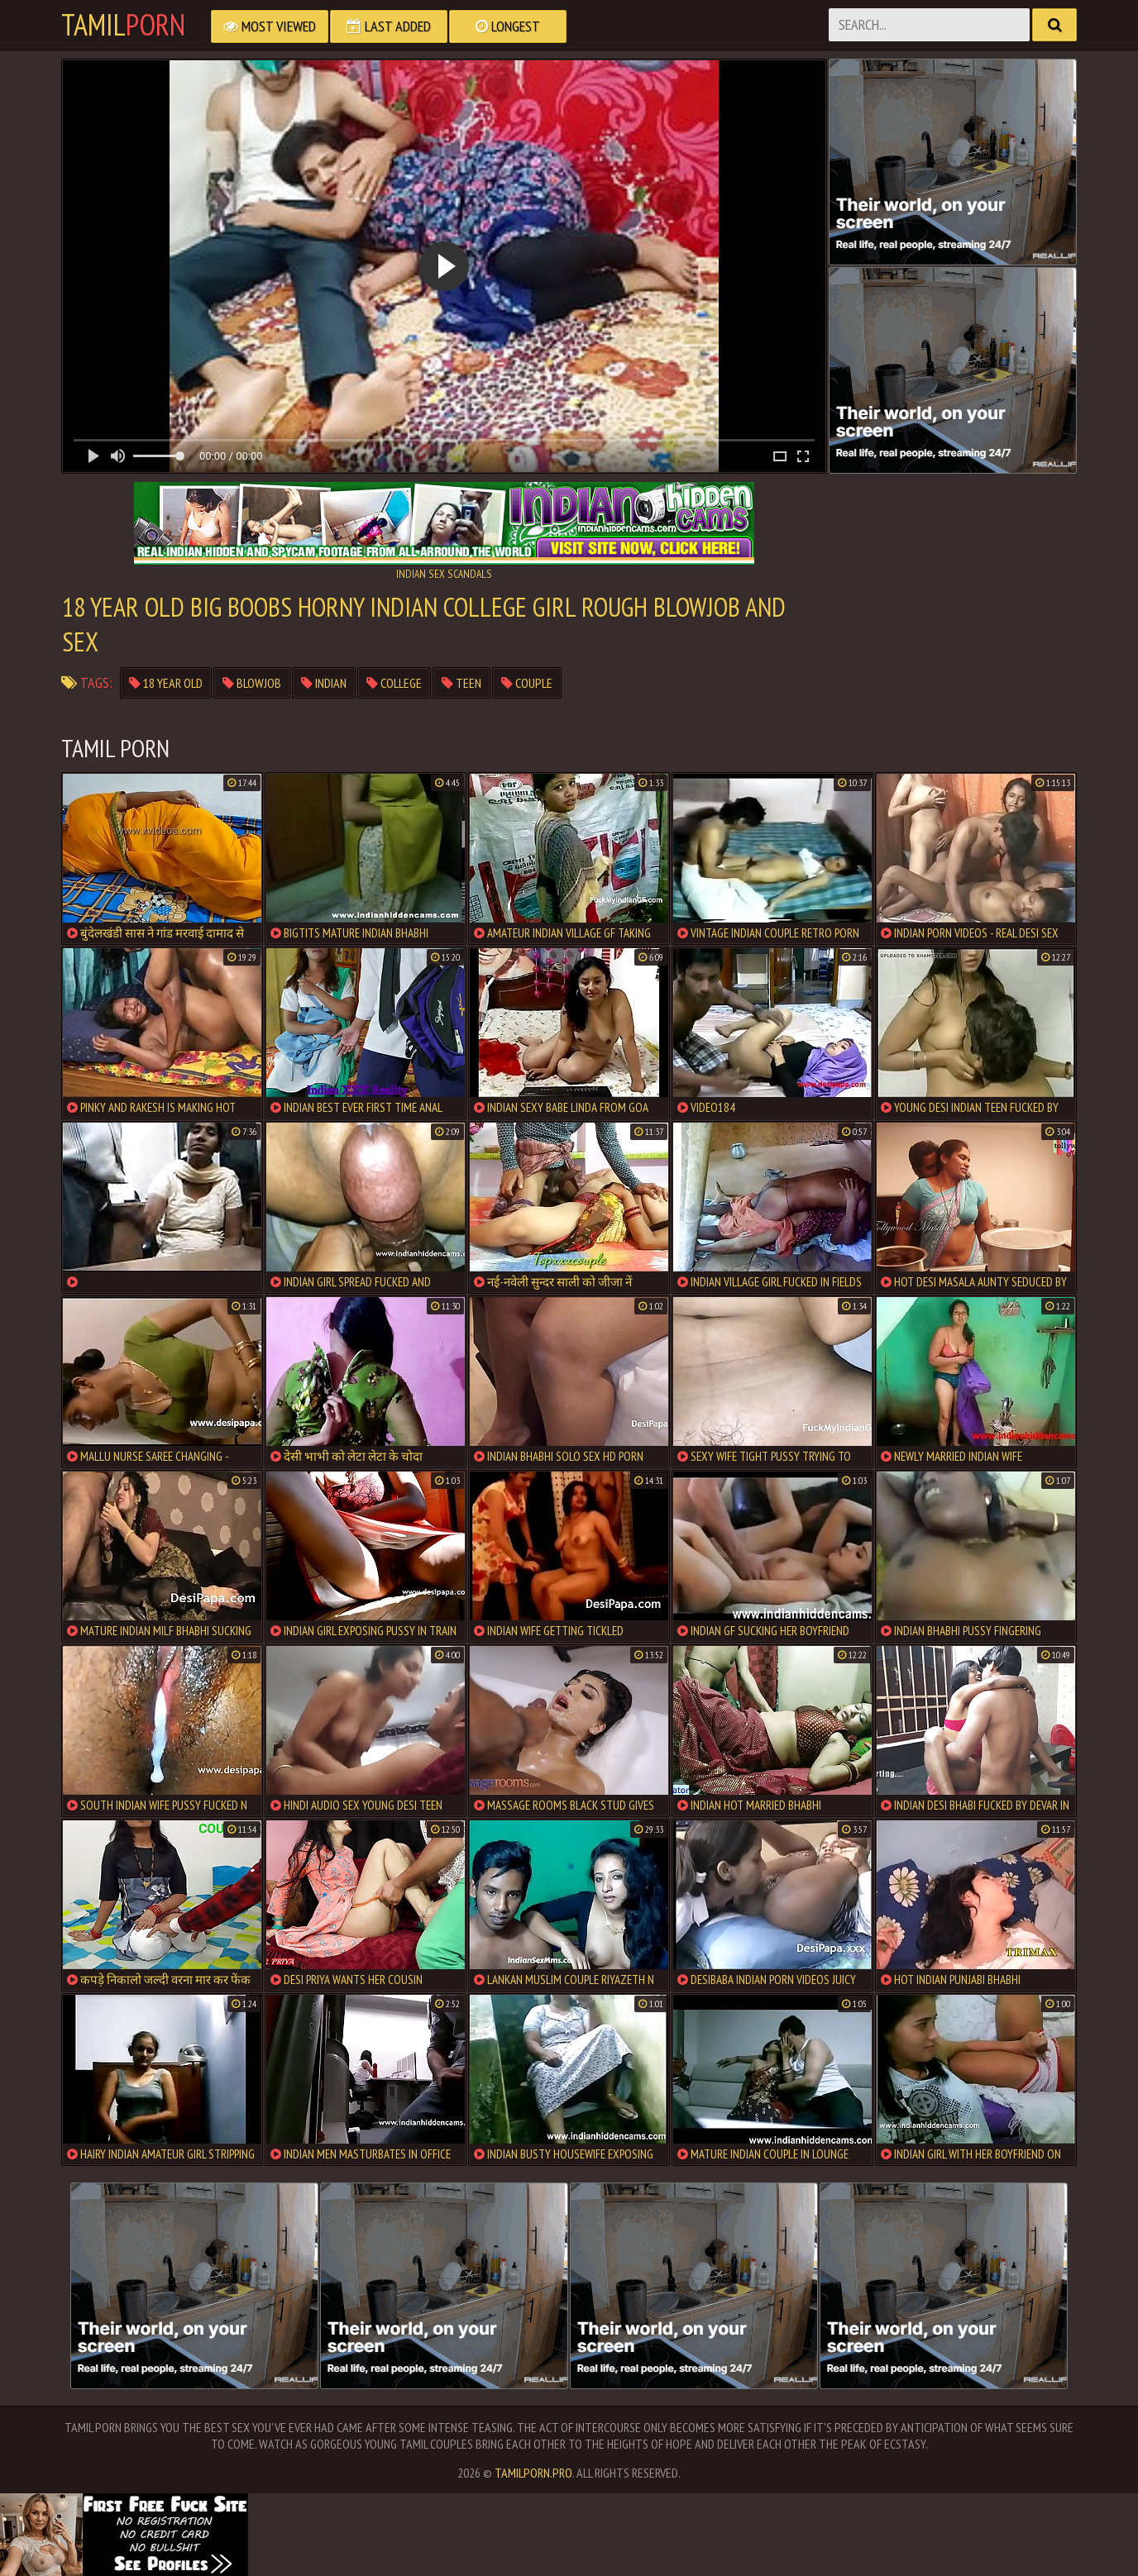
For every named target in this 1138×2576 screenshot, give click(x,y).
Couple (526, 683)
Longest (508, 26)
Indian (324, 683)
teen (461, 683)
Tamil (123, 24)
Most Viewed (269, 26)
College (394, 683)
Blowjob (251, 683)
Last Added (389, 26)
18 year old (166, 683)
